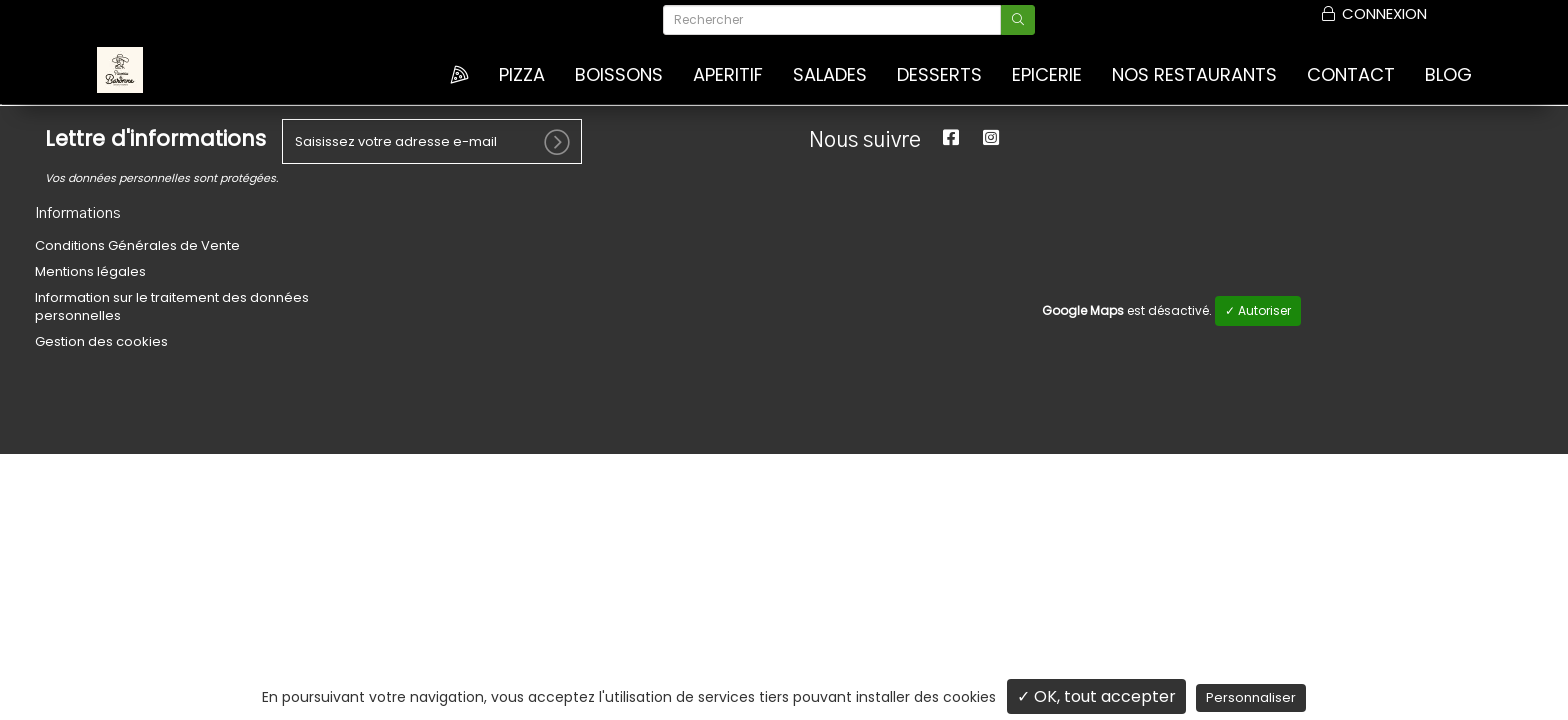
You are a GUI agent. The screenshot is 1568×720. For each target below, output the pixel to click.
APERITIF (728, 75)
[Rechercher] (832, 20)
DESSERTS (939, 75)
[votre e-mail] (432, 140)
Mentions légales (90, 270)
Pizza (522, 75)
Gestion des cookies (101, 340)
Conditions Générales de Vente (137, 244)
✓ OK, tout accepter (1096, 696)
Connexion (1374, 14)
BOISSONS (619, 75)
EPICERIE (1047, 75)
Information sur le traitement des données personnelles (172, 305)
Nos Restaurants (1194, 75)
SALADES (830, 75)
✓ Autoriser (1258, 309)
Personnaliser (1251, 697)
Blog (1448, 75)
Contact (1351, 75)
